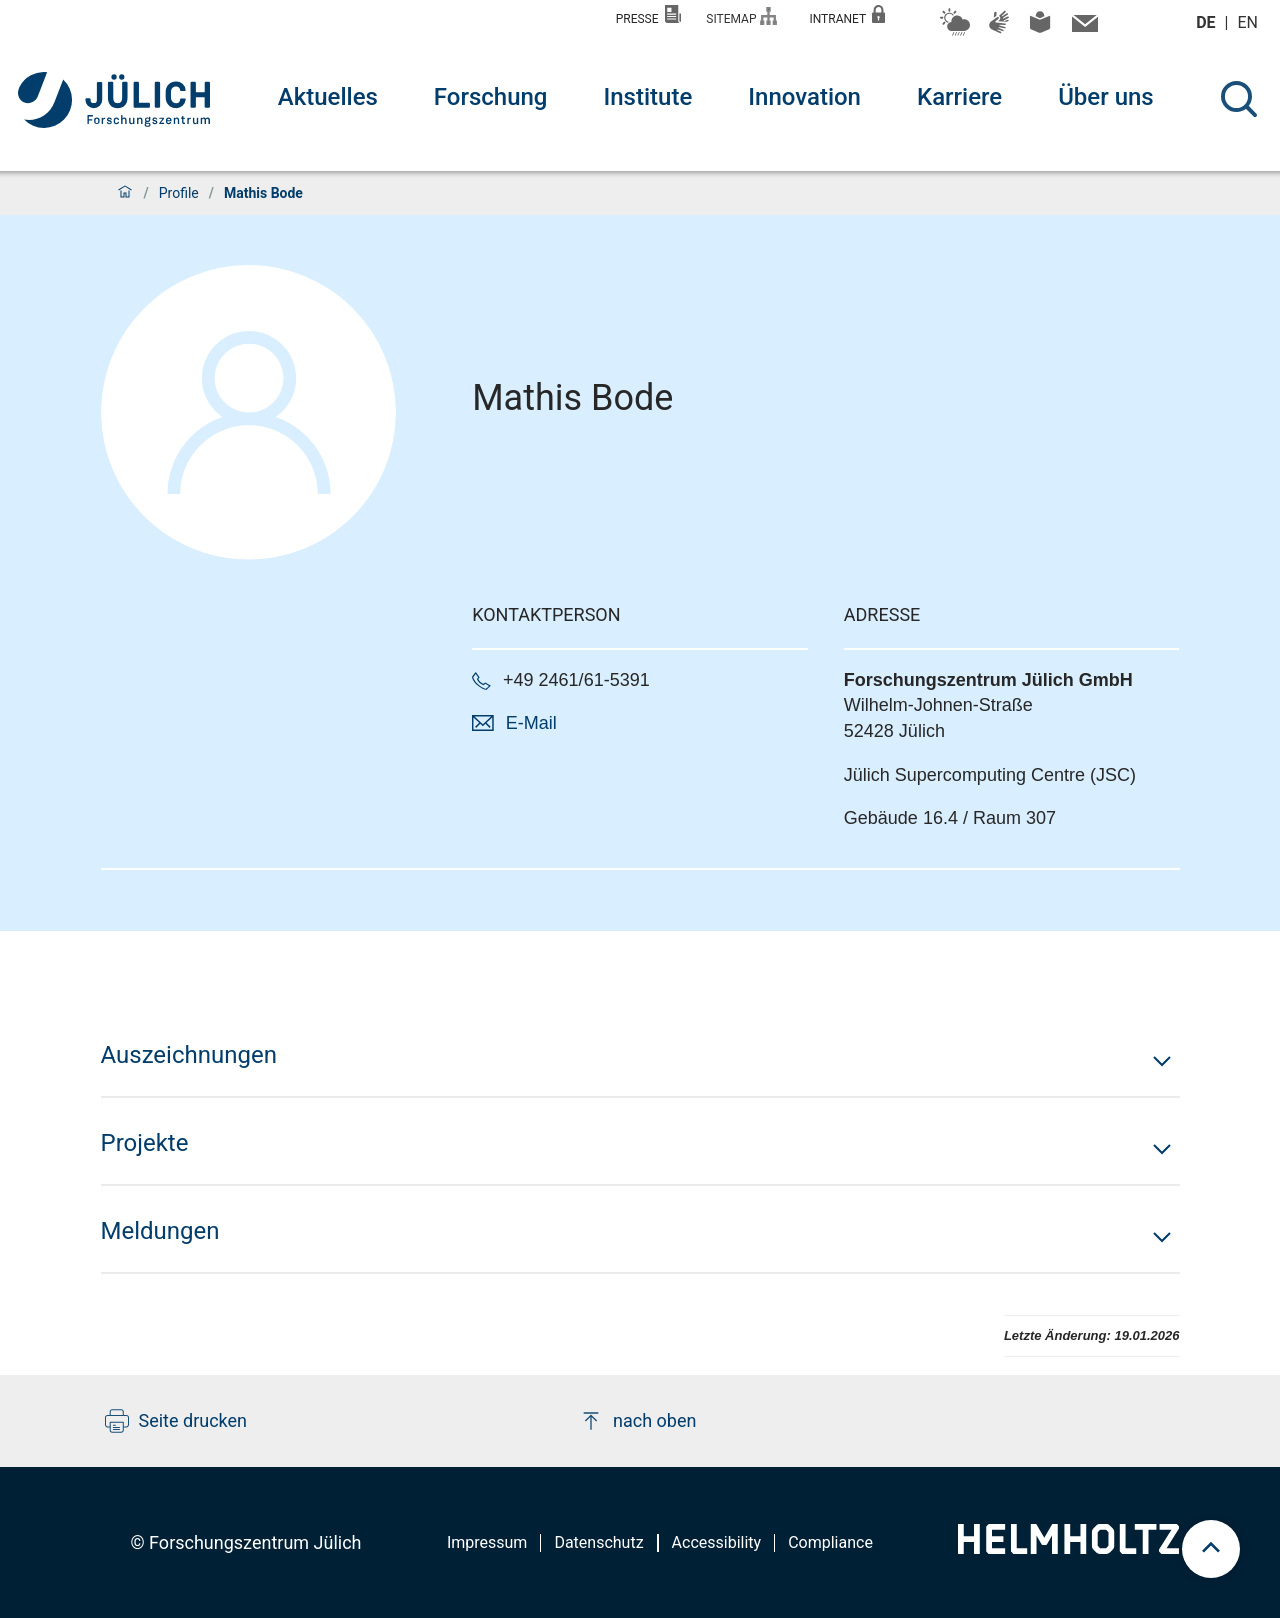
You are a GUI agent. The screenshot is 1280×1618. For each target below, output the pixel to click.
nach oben (637, 1421)
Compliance (830, 1542)
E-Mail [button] (531, 723)
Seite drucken (176, 1421)
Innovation (804, 97)
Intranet (847, 15)
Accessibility (717, 1542)
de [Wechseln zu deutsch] (1207, 22)
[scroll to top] (1211, 1549)
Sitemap (741, 16)
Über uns (1106, 97)
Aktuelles (328, 97)
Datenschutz (598, 1542)
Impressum (487, 1542)
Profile (179, 193)
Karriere (959, 97)
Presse (649, 15)
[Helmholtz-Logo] (1068, 1547)
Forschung (491, 97)
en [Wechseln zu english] (1250, 22)
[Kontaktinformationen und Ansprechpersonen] (1082, 28)
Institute (647, 97)
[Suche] (1239, 99)
